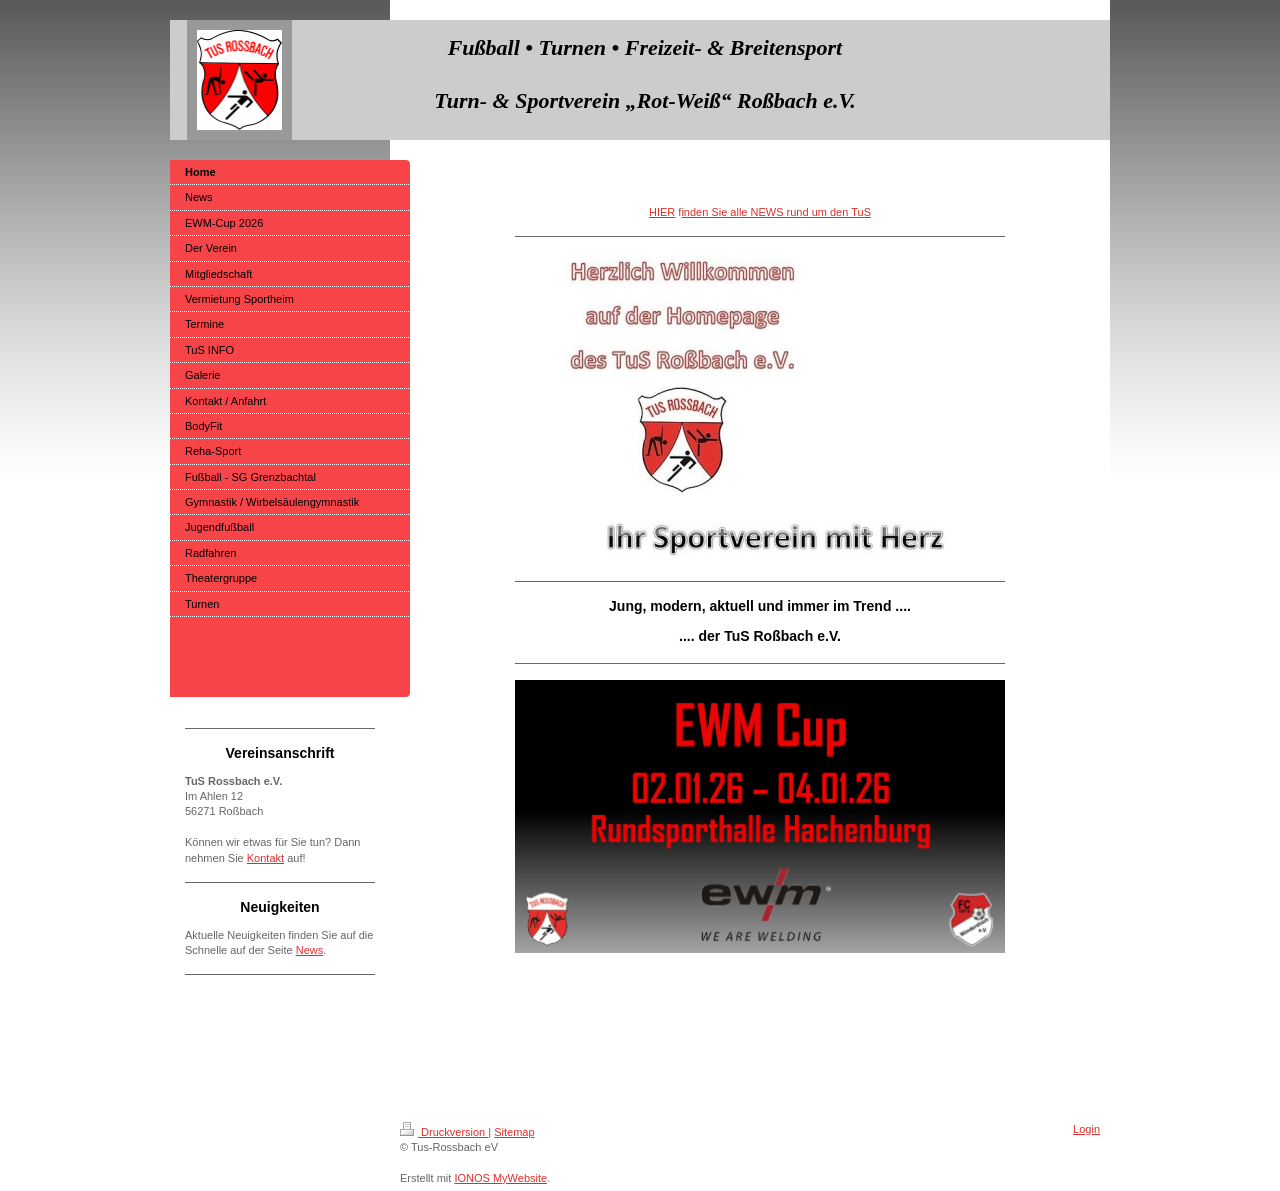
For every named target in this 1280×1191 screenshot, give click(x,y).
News (310, 950)
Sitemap (514, 1132)
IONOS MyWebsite (500, 1178)
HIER (662, 212)
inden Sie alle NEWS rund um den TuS (776, 212)
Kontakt (265, 858)
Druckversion (444, 1132)
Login (1086, 1129)
